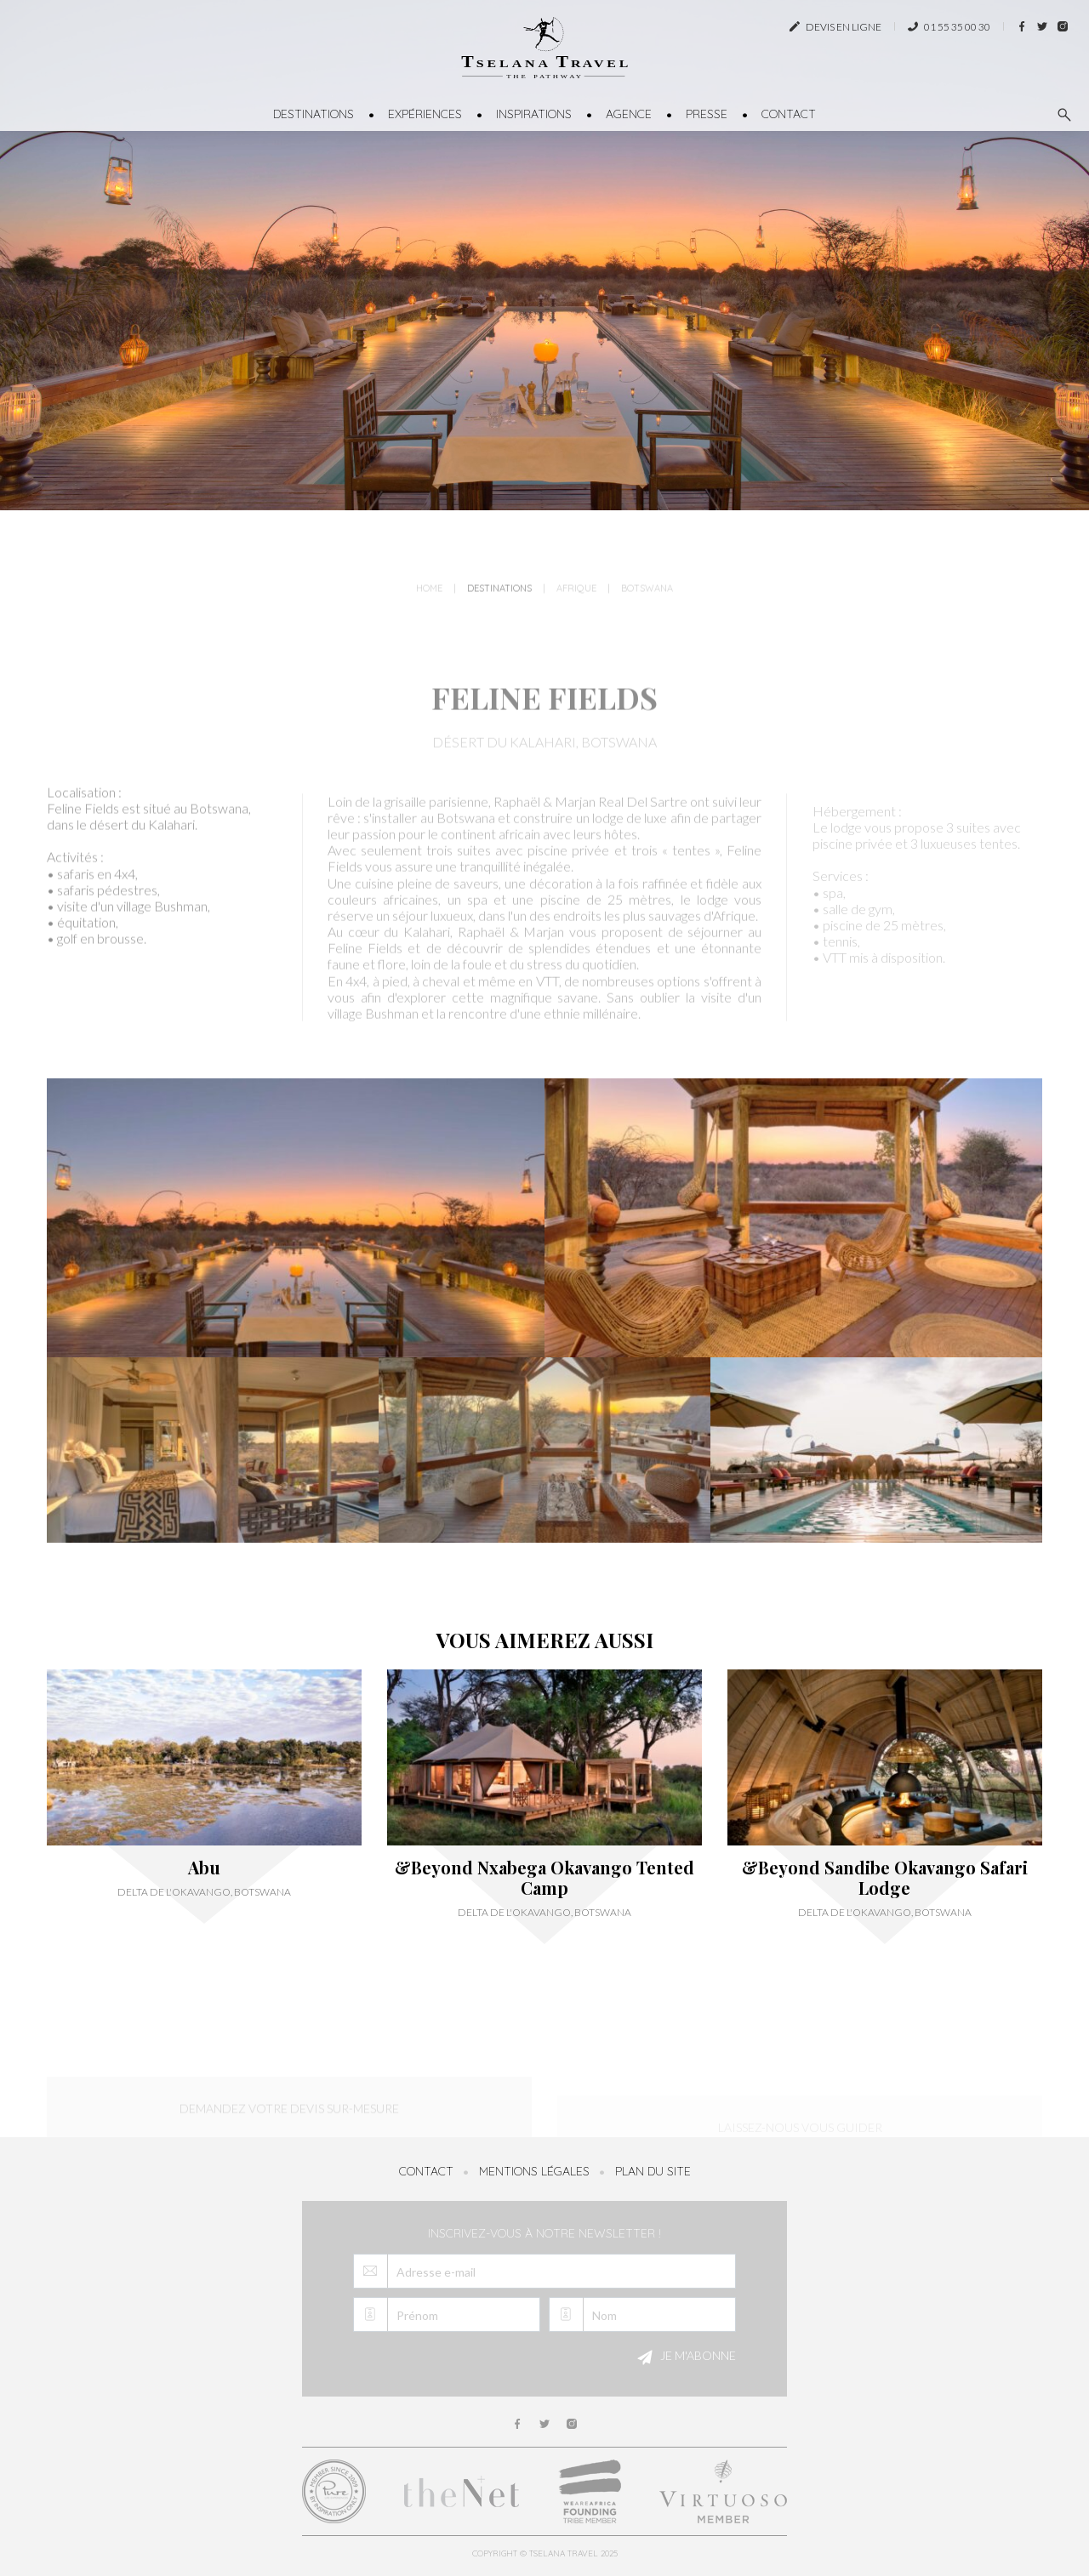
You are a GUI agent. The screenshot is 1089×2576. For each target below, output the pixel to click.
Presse (706, 114)
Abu (204, 1867)
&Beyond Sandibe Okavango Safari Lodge (885, 1877)
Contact (788, 114)
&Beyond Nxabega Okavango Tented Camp (544, 1877)
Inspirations (534, 114)
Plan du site (653, 2171)
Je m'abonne (684, 2357)
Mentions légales (534, 2171)
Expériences (425, 114)
